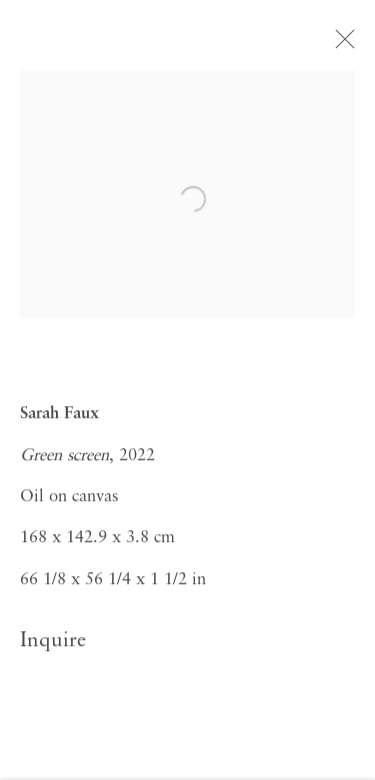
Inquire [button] (53, 644)
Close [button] (345, 45)
